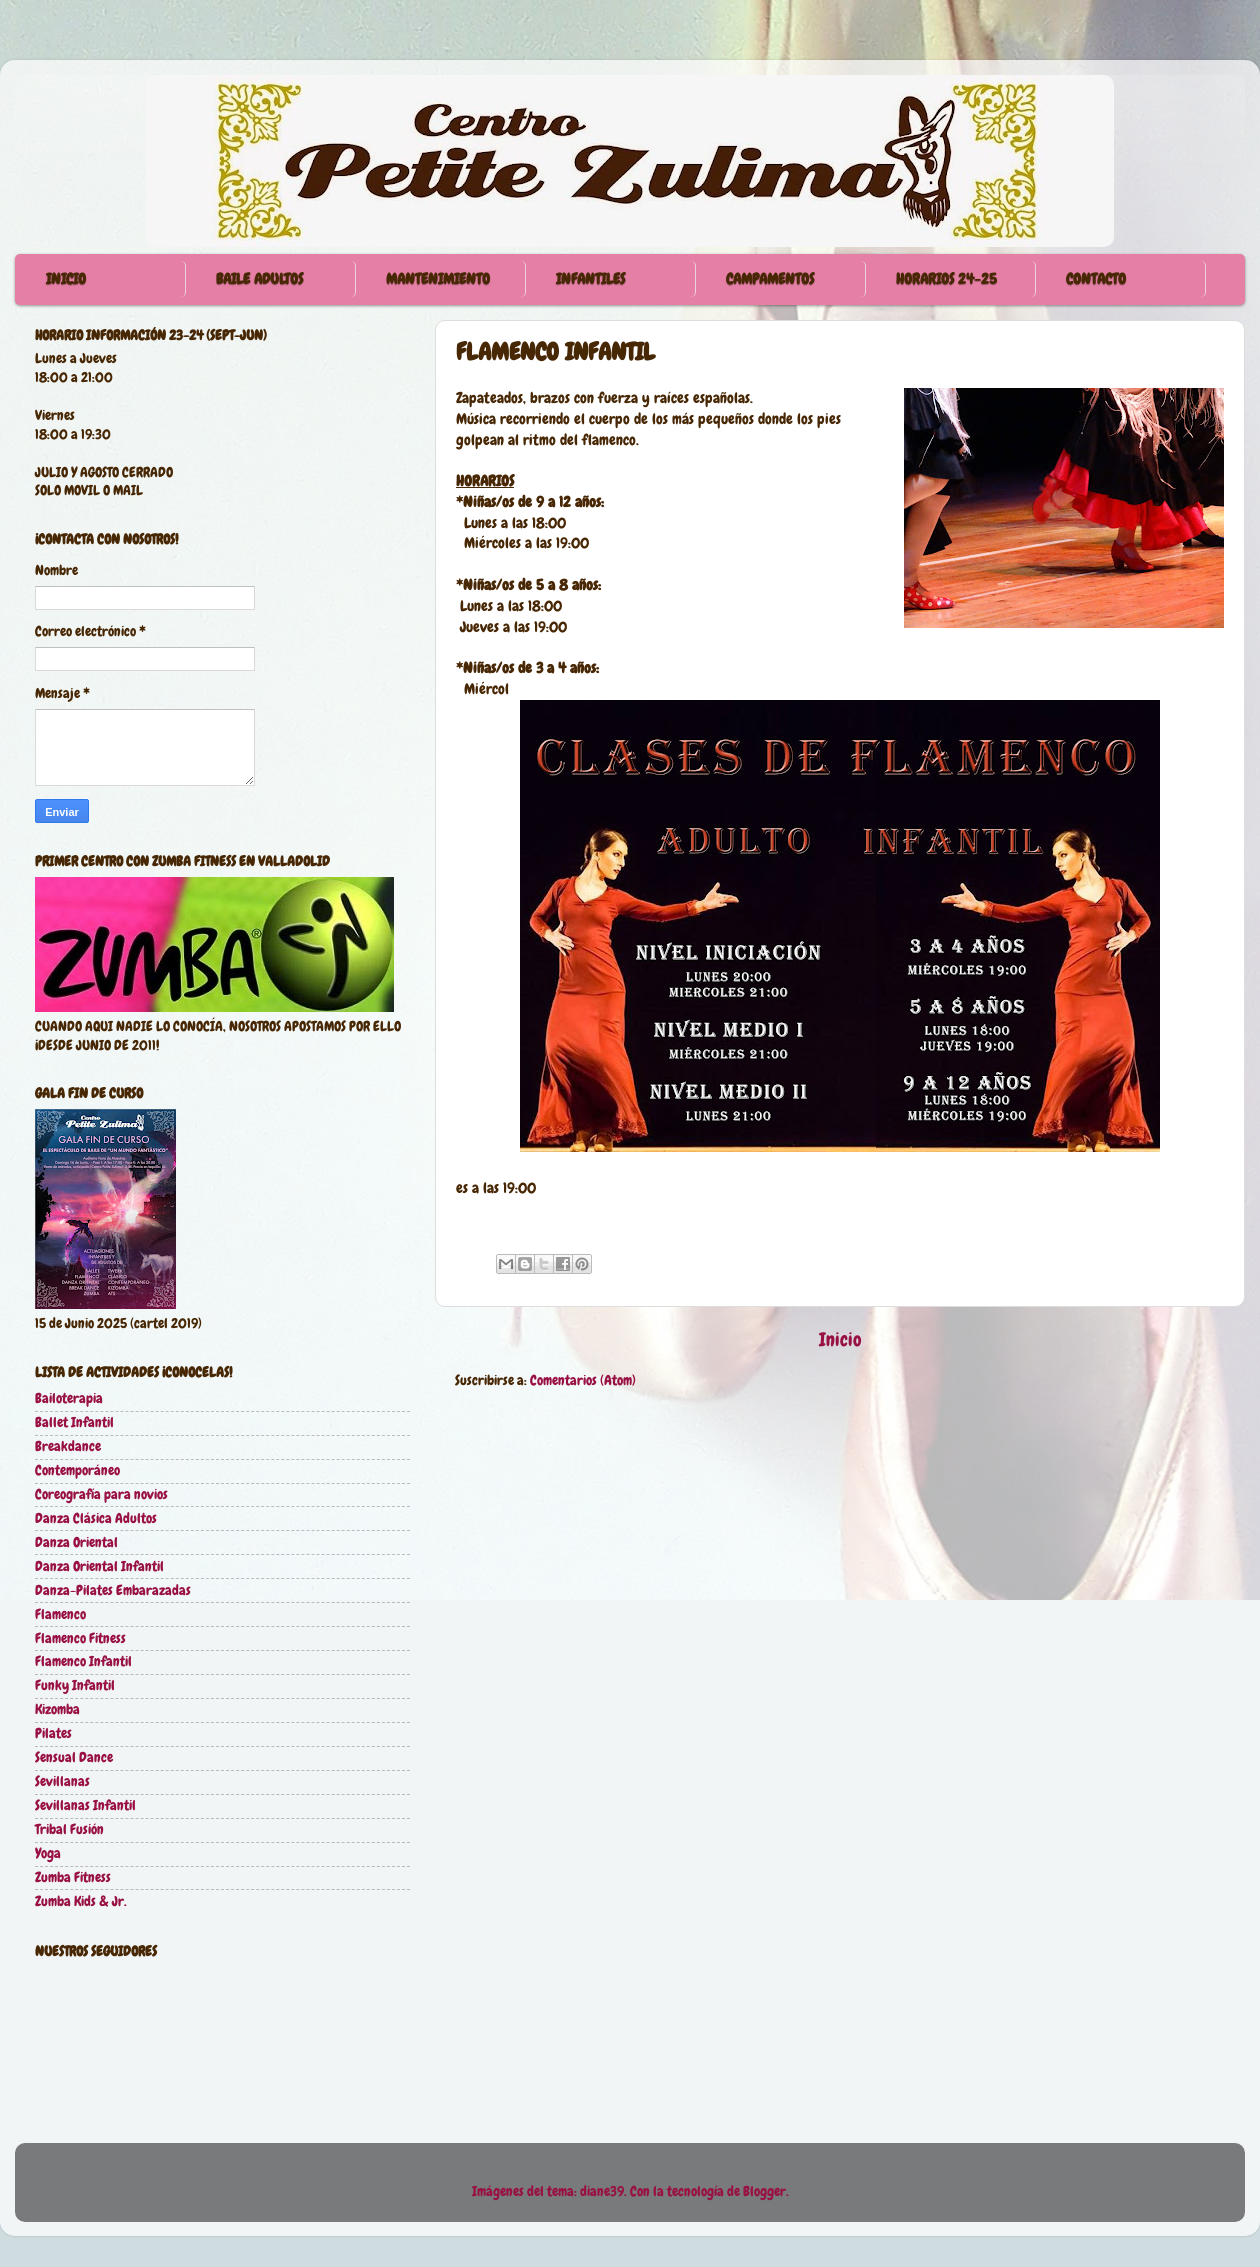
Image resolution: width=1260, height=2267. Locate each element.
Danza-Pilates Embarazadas (113, 1590)
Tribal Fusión (69, 1829)
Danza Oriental (76, 1542)
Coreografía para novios (101, 1494)
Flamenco (60, 1614)
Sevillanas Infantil (85, 1805)
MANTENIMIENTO (438, 279)
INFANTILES (590, 279)
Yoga (48, 1853)
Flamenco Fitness (80, 1638)
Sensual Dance (74, 1757)
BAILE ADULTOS (259, 279)
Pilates (53, 1733)
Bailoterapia (69, 1398)
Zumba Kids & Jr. (81, 1901)
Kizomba (57, 1709)
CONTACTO (1096, 279)
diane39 (602, 2191)
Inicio (840, 1339)
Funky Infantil (75, 1685)
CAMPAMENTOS (770, 279)
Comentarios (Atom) (583, 1380)
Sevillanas (62, 1781)
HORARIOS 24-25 (946, 279)
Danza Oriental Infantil (99, 1566)
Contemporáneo (77, 1470)
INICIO (66, 279)
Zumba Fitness (73, 1877)
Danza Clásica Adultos (96, 1518)
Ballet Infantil (74, 1422)
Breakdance (68, 1446)
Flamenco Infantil (83, 1661)
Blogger (764, 2191)
